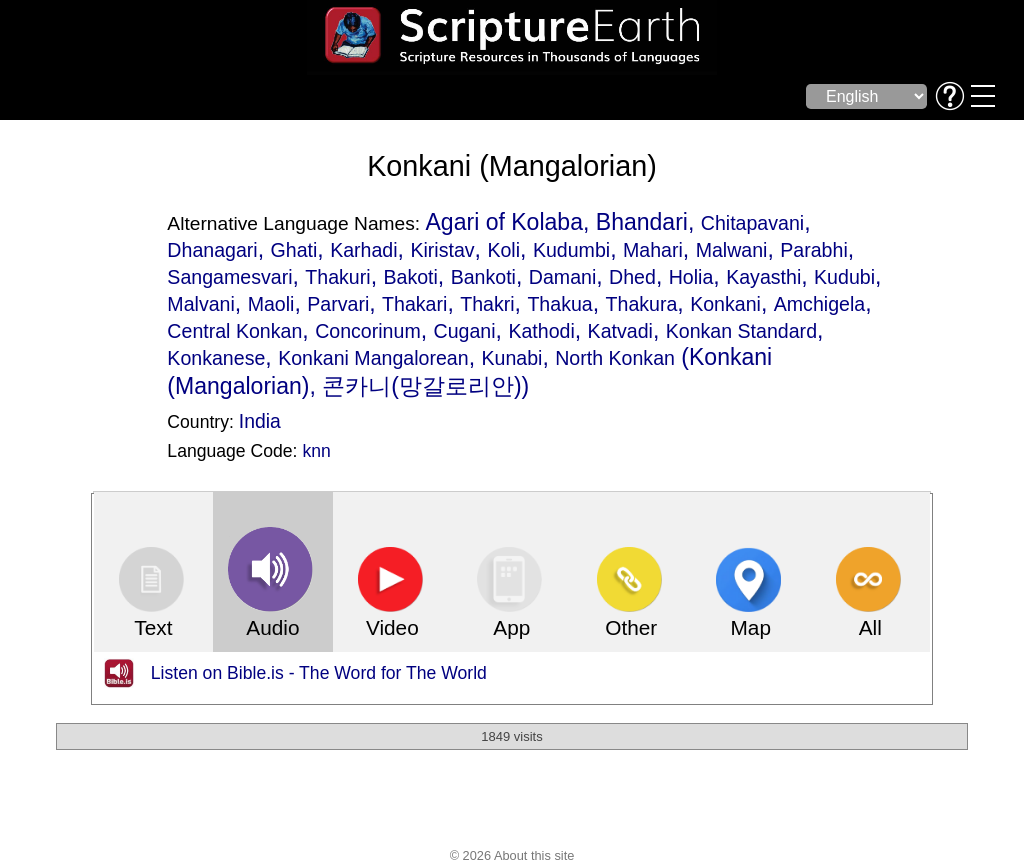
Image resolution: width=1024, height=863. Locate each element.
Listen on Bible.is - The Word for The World (319, 673)
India (260, 421)
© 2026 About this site (512, 855)
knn (316, 451)
